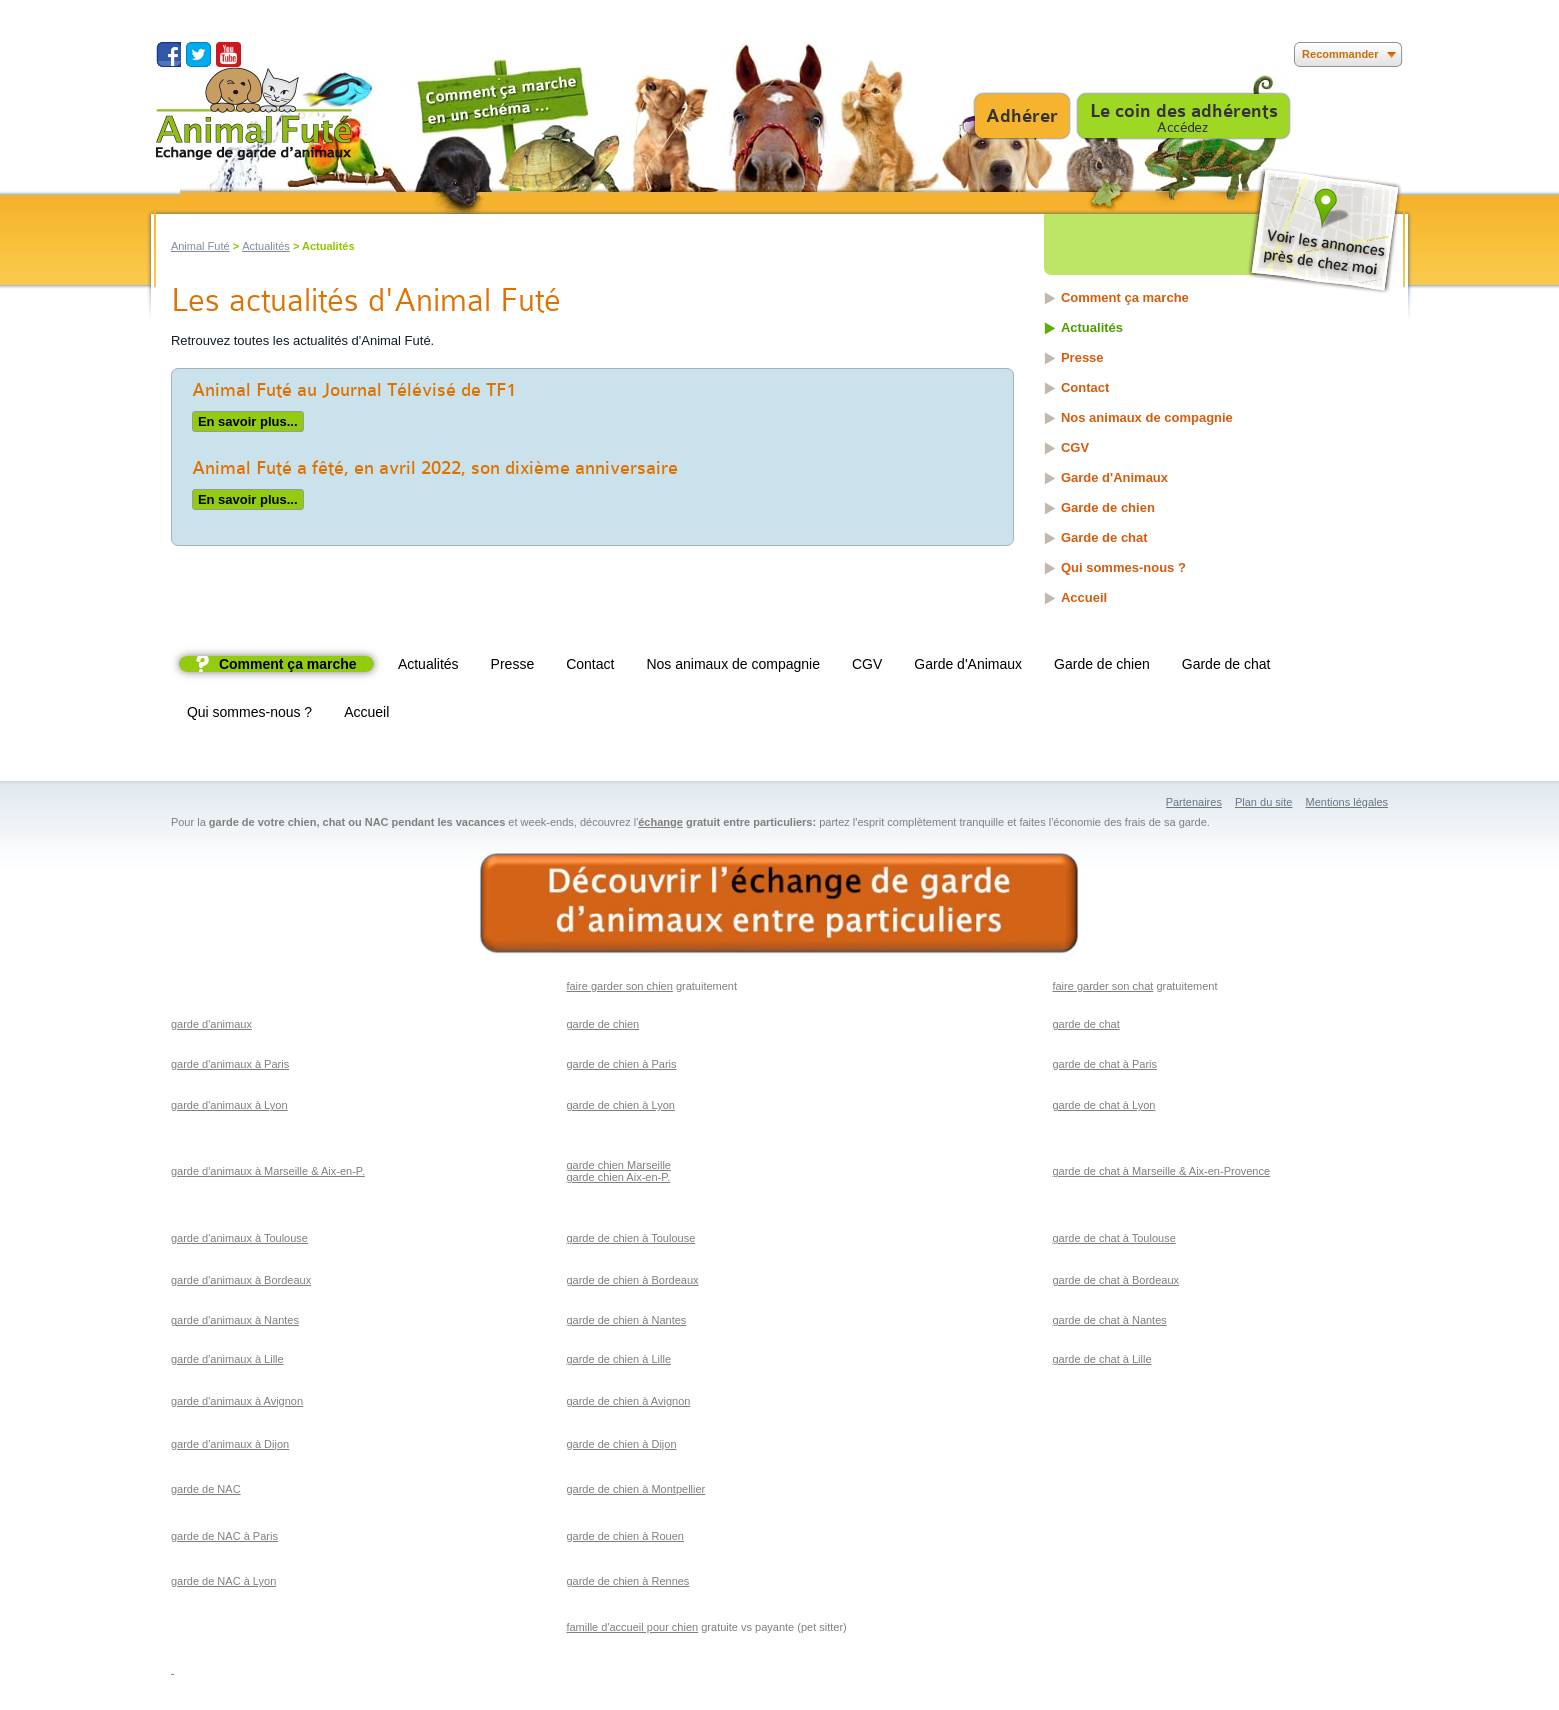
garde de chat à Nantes (1109, 1320)
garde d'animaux (211, 1024)
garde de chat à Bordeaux (1115, 1280)
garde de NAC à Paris (224, 1536)
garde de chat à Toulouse (1113, 1238)
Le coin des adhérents (1184, 111)
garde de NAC (206, 1489)
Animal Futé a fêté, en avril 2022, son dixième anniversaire (435, 468)
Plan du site (1263, 802)
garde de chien (602, 1024)
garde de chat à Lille (1101, 1359)
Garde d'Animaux (1114, 477)
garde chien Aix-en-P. (618, 1177)
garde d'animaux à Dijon (230, 1444)
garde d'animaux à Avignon (237, 1401)
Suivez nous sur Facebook (168, 54)
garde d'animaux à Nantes (235, 1320)
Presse (1082, 357)
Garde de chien (1108, 507)
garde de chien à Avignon (628, 1401)
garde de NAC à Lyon (223, 1581)
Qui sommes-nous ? (1123, 567)
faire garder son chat (1102, 986)
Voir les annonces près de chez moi (1324, 230)
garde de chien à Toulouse (630, 1238)
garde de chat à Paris (1104, 1064)
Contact (1085, 387)
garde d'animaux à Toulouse (239, 1238)
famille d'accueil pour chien (632, 1627)
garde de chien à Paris (621, 1064)
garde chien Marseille (618, 1165)
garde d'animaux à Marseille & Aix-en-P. (268, 1171)
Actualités (266, 246)
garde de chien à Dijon (621, 1444)
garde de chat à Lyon (1103, 1105)
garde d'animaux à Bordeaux (241, 1280)
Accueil (1084, 597)
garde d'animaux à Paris (230, 1064)
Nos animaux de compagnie (1147, 417)
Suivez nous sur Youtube (228, 54)
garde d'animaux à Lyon (229, 1105)
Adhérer (1022, 116)
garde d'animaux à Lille (227, 1359)
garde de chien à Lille (618, 1359)
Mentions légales (1347, 802)
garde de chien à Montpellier (635, 1489)
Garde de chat (1104, 537)
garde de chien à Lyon (620, 1105)
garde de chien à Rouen (624, 1536)
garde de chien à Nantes (626, 1320)
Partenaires (1194, 802)
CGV (1075, 447)
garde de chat (1085, 1024)
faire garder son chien (619, 986)
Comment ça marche (1125, 297)
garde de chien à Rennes (627, 1581)
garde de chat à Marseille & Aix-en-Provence (1161, 1171)
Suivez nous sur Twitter (198, 54)
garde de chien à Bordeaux (632, 1280)
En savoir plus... (245, 420)
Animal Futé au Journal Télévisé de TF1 (354, 390)
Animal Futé (200, 246)
